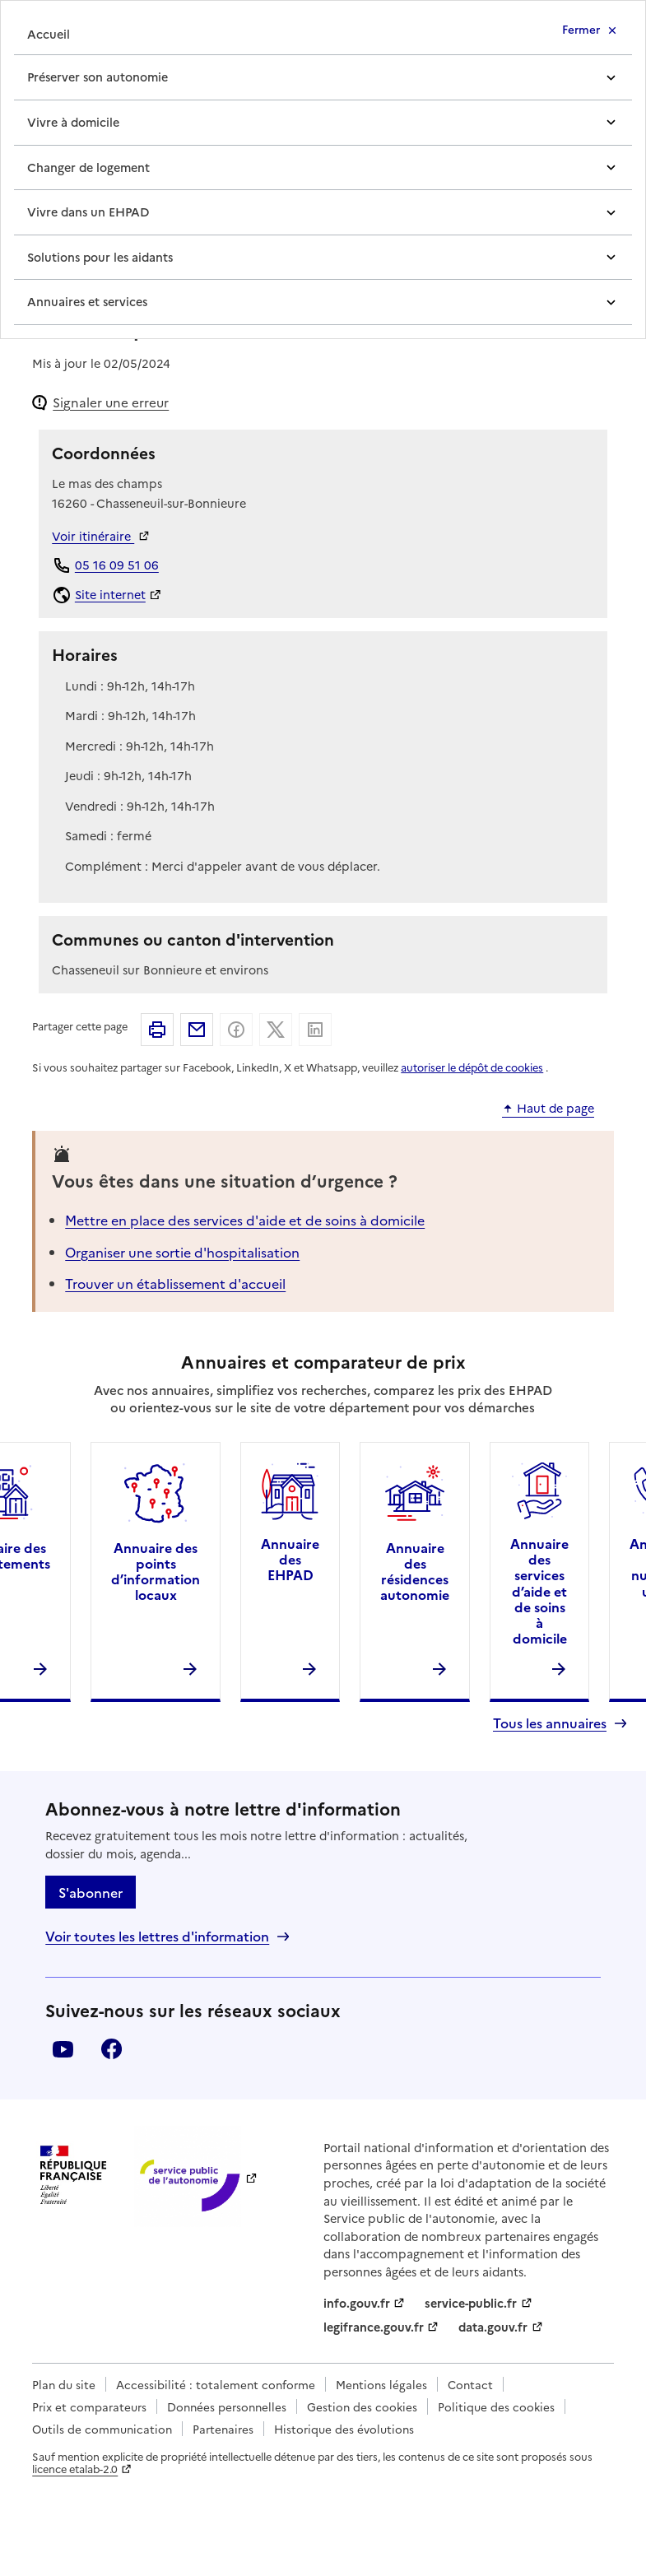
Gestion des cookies (362, 2406)
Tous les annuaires (549, 1723)
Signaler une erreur (111, 402)
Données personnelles (226, 2406)
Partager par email (196, 1029)
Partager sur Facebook (236, 1029)
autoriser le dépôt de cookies (472, 1067)
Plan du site (63, 2384)
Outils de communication (102, 2428)
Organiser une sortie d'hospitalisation (182, 1252)
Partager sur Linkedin (315, 1029)
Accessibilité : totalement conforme (215, 2384)
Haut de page (555, 1108)
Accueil (48, 34)
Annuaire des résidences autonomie (414, 1571)
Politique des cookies (496, 2406)
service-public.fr (471, 2303)
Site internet (110, 594)
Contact (470, 2384)
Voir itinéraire (93, 536)
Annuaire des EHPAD (290, 1558)
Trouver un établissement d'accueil (175, 1283)
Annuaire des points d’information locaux (155, 1571)
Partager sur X (275, 1029)
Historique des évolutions (344, 2428)
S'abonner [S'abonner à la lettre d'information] (90, 1892)
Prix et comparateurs (89, 2406)
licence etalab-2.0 (75, 2468)
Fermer (581, 28)
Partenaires (223, 2428)
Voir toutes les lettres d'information (157, 1936)
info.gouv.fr (356, 2303)
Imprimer (157, 1029)
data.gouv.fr (492, 2326)
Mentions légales (381, 2384)
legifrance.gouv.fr (373, 2326)
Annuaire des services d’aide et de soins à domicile (539, 1590)
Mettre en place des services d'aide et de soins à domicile (245, 1220)
